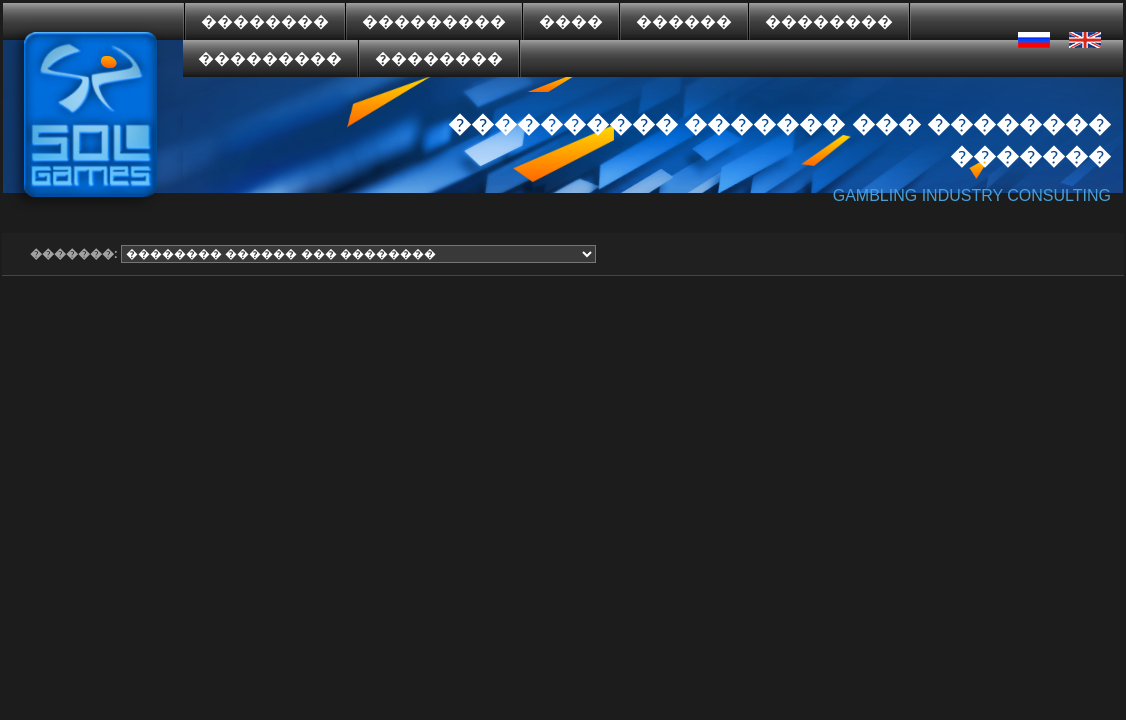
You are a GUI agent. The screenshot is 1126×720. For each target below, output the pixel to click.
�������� (265, 21)
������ (684, 21)
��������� (434, 21)
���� (571, 21)
